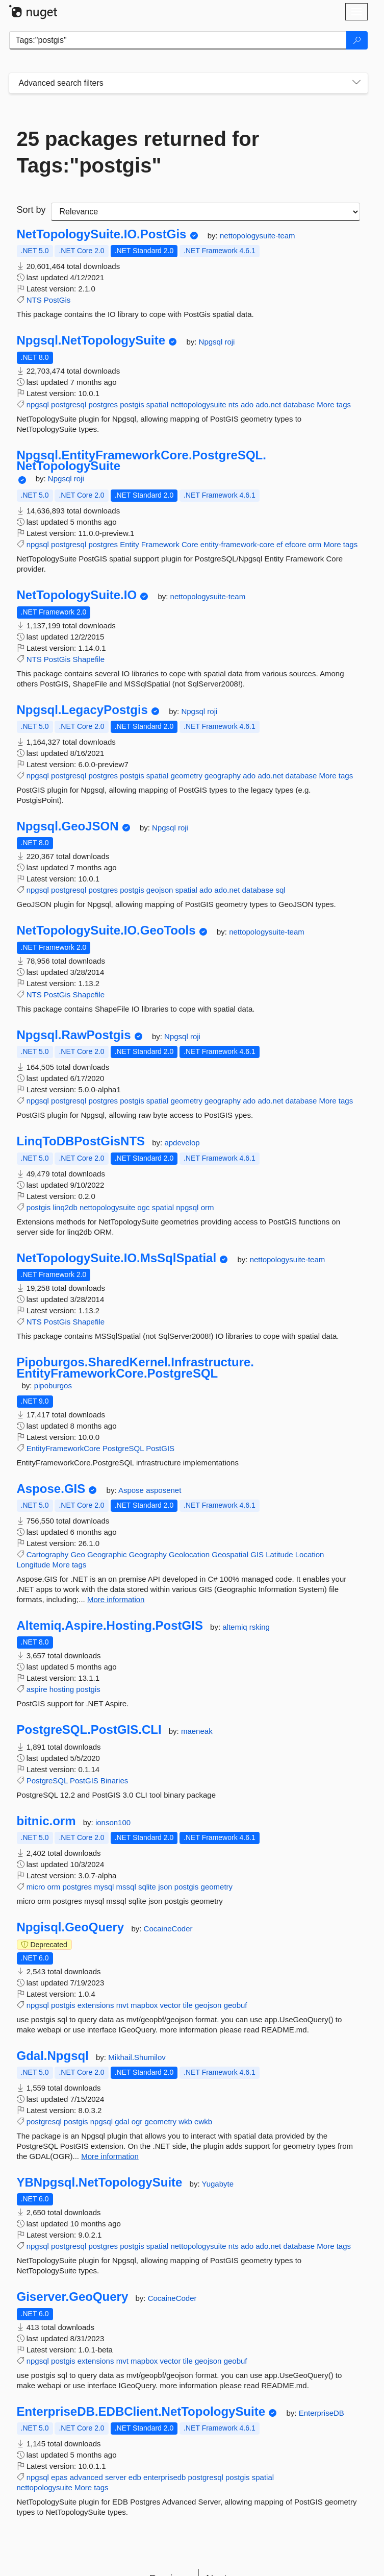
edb (135, 2477)
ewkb (203, 2121)
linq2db (65, 1207)
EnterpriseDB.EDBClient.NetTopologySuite (141, 2411)
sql (280, 890)
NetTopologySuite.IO (77, 595)
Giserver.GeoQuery (73, 2296)
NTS (34, 300)
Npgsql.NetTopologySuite (91, 340)
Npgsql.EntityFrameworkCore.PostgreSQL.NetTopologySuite (141, 461)
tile (188, 2005)
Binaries (114, 1780)
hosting (61, 1689)
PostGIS (160, 1448)
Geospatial (230, 1554)
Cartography (48, 1554)
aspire (37, 1689)
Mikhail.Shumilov (137, 2057)
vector (170, 2005)
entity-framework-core (237, 544)
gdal (122, 2121)
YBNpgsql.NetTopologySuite (100, 2182)
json (165, 1886)
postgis (132, 404)
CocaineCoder (168, 1928)
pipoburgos (53, 1385)
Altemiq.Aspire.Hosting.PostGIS (110, 1625)
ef (279, 544)
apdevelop (181, 1142)
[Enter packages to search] (178, 40)
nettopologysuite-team (257, 235)
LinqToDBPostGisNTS (81, 1141)
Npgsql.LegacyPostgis (82, 710)
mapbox (144, 2005)
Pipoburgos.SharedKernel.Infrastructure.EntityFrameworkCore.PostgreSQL (135, 1368)
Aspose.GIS (51, 1488)
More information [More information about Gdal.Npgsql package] (110, 2156)
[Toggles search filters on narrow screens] (356, 83)
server (115, 2477)
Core (190, 544)
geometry (186, 775)
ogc (143, 1207)
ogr (137, 2121)
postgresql (68, 404)
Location (309, 1554)
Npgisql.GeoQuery (70, 1927)
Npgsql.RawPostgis (74, 1035)
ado (247, 404)
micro (36, 1886)
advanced (86, 2477)
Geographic (107, 1554)
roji (229, 341)
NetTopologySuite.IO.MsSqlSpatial (117, 1258)
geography (222, 775)
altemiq (235, 1627)
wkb (185, 2121)
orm (315, 544)
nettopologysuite (198, 404)
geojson (159, 890)
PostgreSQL (123, 1448)
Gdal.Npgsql (53, 2056)
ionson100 (113, 1822)
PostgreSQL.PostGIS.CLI (89, 1729)
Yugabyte (217, 2183)
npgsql (38, 404)
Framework (160, 544)
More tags (334, 404)
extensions (96, 2005)
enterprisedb (164, 2477)
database (299, 404)
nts (233, 404)
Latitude (279, 1554)
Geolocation (189, 1554)
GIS (257, 1554)
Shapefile (89, 659)
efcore (295, 544)
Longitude (33, 1564)
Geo (77, 1554)
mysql (104, 1886)
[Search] (357, 40)
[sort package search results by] (205, 212)
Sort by (31, 210)
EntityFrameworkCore (63, 1448)
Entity (129, 544)
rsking (259, 1627)
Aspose (132, 1490)
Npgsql (212, 341)
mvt (122, 2005)
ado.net (268, 404)
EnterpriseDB (321, 2413)
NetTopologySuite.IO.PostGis (102, 234)
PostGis (57, 300)
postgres (103, 404)
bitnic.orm (46, 1821)
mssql (126, 1886)
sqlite (147, 1886)
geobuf (235, 2005)
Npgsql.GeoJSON (68, 826)
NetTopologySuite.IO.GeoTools (106, 930)
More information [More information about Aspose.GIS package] (116, 1599)
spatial (157, 404)
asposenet (163, 1490)
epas (59, 2477)
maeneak (197, 1731)
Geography (148, 1554)
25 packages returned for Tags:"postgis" (138, 152)
